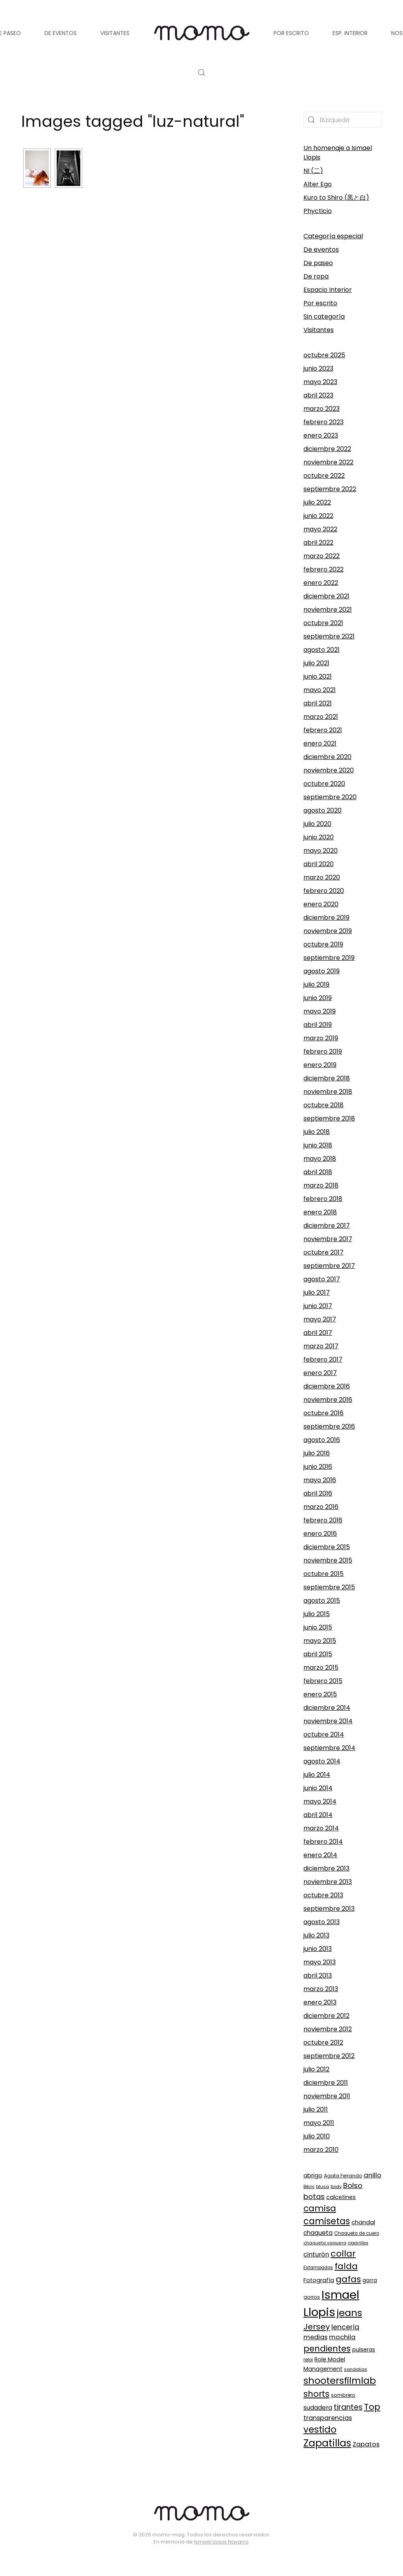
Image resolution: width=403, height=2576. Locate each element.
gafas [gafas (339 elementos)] (348, 2279)
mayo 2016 (319, 1480)
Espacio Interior (327, 289)
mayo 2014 (319, 1801)
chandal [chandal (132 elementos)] (363, 2222)
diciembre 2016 (326, 1386)
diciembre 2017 (326, 1225)
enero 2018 (320, 1212)
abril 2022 (318, 542)
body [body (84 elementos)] (336, 2186)
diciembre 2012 (326, 2015)
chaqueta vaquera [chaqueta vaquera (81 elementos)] (324, 2243)
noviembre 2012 (327, 2029)
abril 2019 (317, 1024)
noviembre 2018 (327, 1091)
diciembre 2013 (326, 1868)
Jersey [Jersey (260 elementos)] (316, 2326)
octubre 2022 (324, 475)
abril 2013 (317, 1975)
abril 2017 (317, 1332)
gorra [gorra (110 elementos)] (369, 2280)
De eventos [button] (60, 33)
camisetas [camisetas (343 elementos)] (326, 2221)
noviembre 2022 (328, 462)
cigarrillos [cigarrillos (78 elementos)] (358, 2243)
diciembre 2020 (327, 756)
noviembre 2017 (327, 1238)
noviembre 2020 (328, 770)
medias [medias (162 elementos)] (315, 2337)
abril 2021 (317, 703)
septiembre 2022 (329, 489)
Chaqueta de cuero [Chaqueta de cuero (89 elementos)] (356, 2233)
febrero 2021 (322, 730)
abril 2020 (318, 864)
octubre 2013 (323, 1895)
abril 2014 (318, 1814)
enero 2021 (319, 743)
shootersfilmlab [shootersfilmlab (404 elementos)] (339, 2380)
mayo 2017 (319, 1319)
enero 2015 (320, 1694)
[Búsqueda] (342, 120)
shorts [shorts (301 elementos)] (316, 2394)
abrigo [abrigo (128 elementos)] (312, 2175)
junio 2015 (317, 1627)
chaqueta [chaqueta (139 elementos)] (318, 2233)
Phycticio (317, 210)
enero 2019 (319, 1064)
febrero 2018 (322, 1198)
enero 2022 (320, 582)
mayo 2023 (320, 381)
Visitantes (318, 329)
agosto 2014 (321, 1761)
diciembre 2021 (326, 596)
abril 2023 (318, 395)
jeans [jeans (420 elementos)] (349, 2312)
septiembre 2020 (330, 797)
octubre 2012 (323, 2042)
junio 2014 (318, 1788)
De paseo (318, 262)
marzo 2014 (321, 1828)
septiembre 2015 (329, 1587)
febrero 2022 (323, 569)
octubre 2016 (323, 1413)
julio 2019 (316, 984)
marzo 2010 (320, 2149)
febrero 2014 (323, 1841)
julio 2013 (316, 1935)
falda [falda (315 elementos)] (346, 2266)
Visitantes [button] (114, 33)
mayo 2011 (318, 2122)
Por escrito (320, 303)
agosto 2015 (321, 1600)
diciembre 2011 (325, 2082)
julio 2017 (316, 1292)
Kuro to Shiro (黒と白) (336, 197)
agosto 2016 (321, 1439)
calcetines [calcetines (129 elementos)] (341, 2197)
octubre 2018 (323, 1105)
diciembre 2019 (326, 917)
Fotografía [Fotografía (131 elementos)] (318, 2280)
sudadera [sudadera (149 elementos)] (317, 2407)
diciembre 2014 (326, 1707)
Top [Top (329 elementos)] (372, 2407)
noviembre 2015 (327, 1560)
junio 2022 (318, 515)
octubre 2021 (323, 622)
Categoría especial (333, 236)
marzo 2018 (320, 1185)
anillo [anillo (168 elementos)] (372, 2175)
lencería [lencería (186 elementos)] (345, 2327)
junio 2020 (318, 837)
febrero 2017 (322, 1359)
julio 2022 (317, 502)
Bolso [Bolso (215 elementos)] (352, 2185)
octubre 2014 (323, 1734)
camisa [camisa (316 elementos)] (319, 2208)
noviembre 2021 (327, 609)
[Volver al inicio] (201, 33)
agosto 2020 (322, 810)
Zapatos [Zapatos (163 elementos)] (366, 2444)
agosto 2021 (321, 649)
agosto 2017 (321, 1279)
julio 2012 (316, 2069)
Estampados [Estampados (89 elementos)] (318, 2267)
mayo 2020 (320, 850)
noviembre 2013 (327, 1881)
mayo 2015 (319, 1640)
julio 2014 (316, 1774)
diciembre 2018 (326, 1078)
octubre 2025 (324, 355)
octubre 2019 (323, 944)
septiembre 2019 (329, 957)
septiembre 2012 (329, 2055)
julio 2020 (317, 823)
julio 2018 (316, 1131)
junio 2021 (317, 676)
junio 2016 (317, 1466)
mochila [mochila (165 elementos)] (342, 2337)
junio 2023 (318, 368)
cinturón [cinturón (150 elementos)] (316, 2254)
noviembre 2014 (328, 1721)
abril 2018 (317, 1172)
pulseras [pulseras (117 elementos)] (363, 2349)
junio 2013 (317, 1948)
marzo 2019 (320, 1038)
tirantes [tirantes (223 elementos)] (348, 2407)
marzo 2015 (320, 1667)
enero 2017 (320, 1372)
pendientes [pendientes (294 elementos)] (327, 2348)
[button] (201, 72)
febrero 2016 (322, 1520)
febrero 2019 (322, 1051)
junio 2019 (317, 997)
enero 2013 (319, 2002)
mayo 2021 (319, 689)
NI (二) (313, 170)
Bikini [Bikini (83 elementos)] (308, 2186)
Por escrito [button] (291, 33)
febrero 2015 (322, 1680)
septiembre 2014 (329, 1747)
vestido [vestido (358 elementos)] (319, 2429)
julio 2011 (315, 2109)
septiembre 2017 (329, 1265)
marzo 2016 (320, 1506)
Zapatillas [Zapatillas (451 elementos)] (327, 2443)
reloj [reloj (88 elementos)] (308, 2360)
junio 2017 (317, 1305)
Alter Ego (317, 184)
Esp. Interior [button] (350, 33)
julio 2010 (316, 2136)
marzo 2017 (320, 1346)
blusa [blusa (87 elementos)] (322, 2186)
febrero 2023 (323, 422)
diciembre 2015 (326, 1547)
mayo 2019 (319, 1011)
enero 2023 (320, 435)
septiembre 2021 (329, 636)
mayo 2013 (319, 1962)
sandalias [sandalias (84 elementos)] (355, 2369)
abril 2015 (317, 1654)
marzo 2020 (321, 877)
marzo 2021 (320, 716)
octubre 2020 (324, 783)
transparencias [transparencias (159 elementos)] (327, 2417)
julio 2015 (316, 1613)
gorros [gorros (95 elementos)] (311, 2297)
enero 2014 (320, 1855)
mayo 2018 (319, 1158)
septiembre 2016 (329, 1426)
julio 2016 (316, 1453)
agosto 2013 (321, 1921)
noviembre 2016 (327, 1399)
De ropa (316, 276)
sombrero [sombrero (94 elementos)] (343, 2395)
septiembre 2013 (329, 1908)
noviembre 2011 (326, 2096)
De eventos (321, 249)
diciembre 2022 (327, 448)
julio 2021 (316, 663)
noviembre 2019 (327, 930)
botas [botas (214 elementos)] (314, 2196)
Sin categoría (324, 316)
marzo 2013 (320, 1988)
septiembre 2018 (329, 1118)
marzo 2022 (321, 555)
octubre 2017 (323, 1252)
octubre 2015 (323, 1573)
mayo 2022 (320, 529)
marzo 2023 (321, 408)
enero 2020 (320, 904)
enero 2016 (320, 1533)
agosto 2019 (321, 971)
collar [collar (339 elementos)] (343, 2254)
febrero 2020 (323, 890)
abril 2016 (317, 1493)
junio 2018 (317, 1145)
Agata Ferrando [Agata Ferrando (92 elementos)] (343, 2175)
